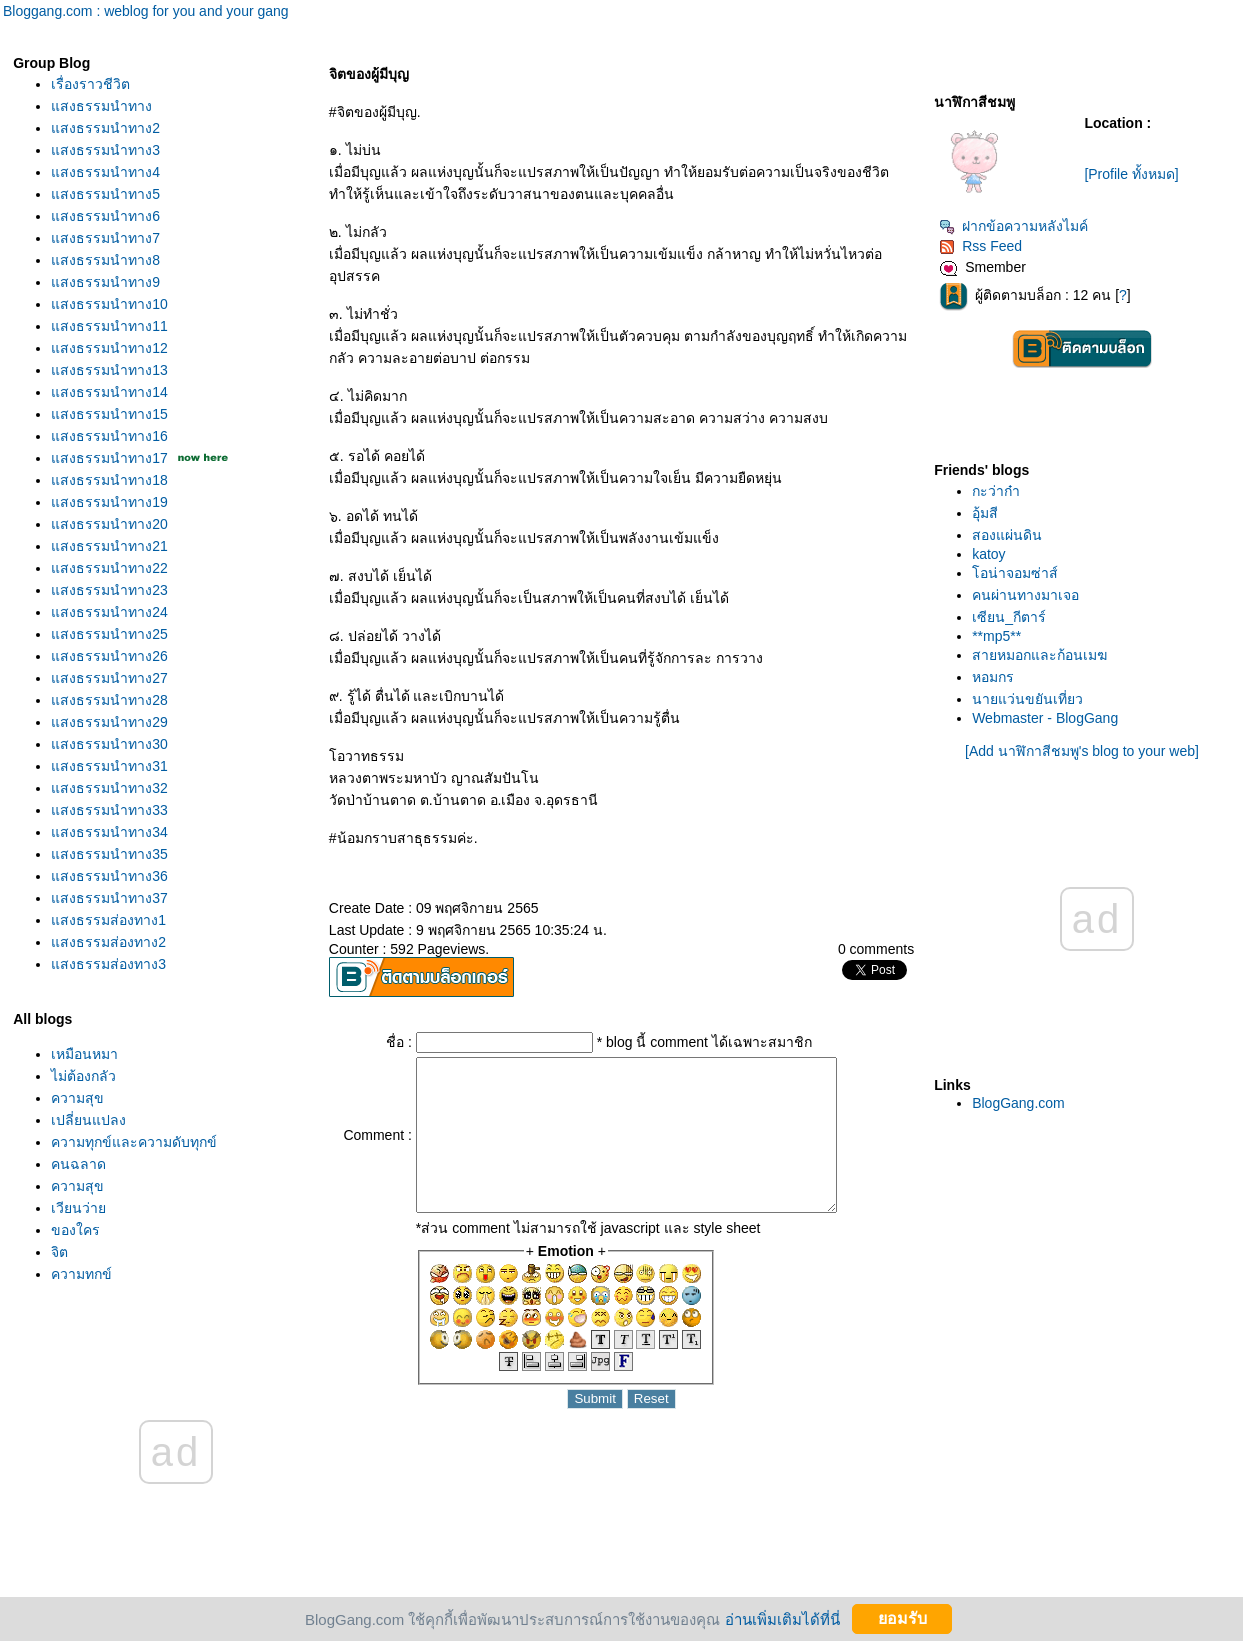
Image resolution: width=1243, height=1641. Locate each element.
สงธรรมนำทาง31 (109, 766)
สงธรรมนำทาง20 (109, 524)
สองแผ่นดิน (1007, 535)
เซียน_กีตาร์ (1009, 617)
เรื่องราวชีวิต (90, 84)
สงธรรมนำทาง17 (109, 458)
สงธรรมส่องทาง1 (108, 920)
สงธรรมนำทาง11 (109, 326)
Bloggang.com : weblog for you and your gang (146, 11)
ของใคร (75, 1230)
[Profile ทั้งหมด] (1131, 174)
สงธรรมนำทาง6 (105, 216)
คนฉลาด (78, 1164)
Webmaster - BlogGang (1045, 718)
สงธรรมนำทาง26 (109, 656)
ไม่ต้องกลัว (83, 1076)
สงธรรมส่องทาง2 (108, 942)
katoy (988, 554)
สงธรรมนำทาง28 (109, 700)
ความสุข (77, 1098)
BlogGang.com (1018, 1103)
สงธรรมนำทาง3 (105, 150)
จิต (59, 1252)
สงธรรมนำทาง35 (109, 854)
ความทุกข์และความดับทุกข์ (134, 1142)
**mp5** (996, 636)
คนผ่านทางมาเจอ (1025, 595)
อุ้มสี (985, 513)
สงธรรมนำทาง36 (109, 876)
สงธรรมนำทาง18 (109, 480)
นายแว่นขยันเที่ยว (1027, 699)
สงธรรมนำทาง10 (109, 304)
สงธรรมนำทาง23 (109, 590)
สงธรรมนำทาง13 (109, 370)
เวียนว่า (78, 1208)
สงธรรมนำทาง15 (109, 414)
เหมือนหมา (84, 1054)
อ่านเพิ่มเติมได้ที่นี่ (782, 1618)
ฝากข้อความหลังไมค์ (1013, 226)
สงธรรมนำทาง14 (109, 392)
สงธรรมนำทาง (101, 106)
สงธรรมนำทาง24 (109, 612)
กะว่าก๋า (996, 491)
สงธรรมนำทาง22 (109, 568)
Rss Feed (980, 246)
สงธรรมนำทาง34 (109, 832)
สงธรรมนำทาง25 (109, 634)
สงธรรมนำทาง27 (109, 678)
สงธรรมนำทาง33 (109, 810)
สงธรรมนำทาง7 (105, 238)
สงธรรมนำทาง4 (105, 172)
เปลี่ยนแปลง (88, 1120)
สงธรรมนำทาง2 (105, 128)
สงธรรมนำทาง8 (105, 260)
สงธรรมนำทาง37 (109, 898)
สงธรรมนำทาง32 (109, 788)
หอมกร (993, 677)
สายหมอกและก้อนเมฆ (1039, 655)
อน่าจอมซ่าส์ (1015, 573)
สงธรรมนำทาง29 (109, 722)
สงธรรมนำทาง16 (109, 436)
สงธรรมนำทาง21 (109, 546)
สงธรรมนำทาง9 (105, 282)
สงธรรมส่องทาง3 (108, 964)
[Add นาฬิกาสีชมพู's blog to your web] (1082, 751)
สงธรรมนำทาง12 (109, 348)
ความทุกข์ (81, 1274)
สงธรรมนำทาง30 (109, 744)
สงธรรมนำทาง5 (105, 194)
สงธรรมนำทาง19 (109, 502)
